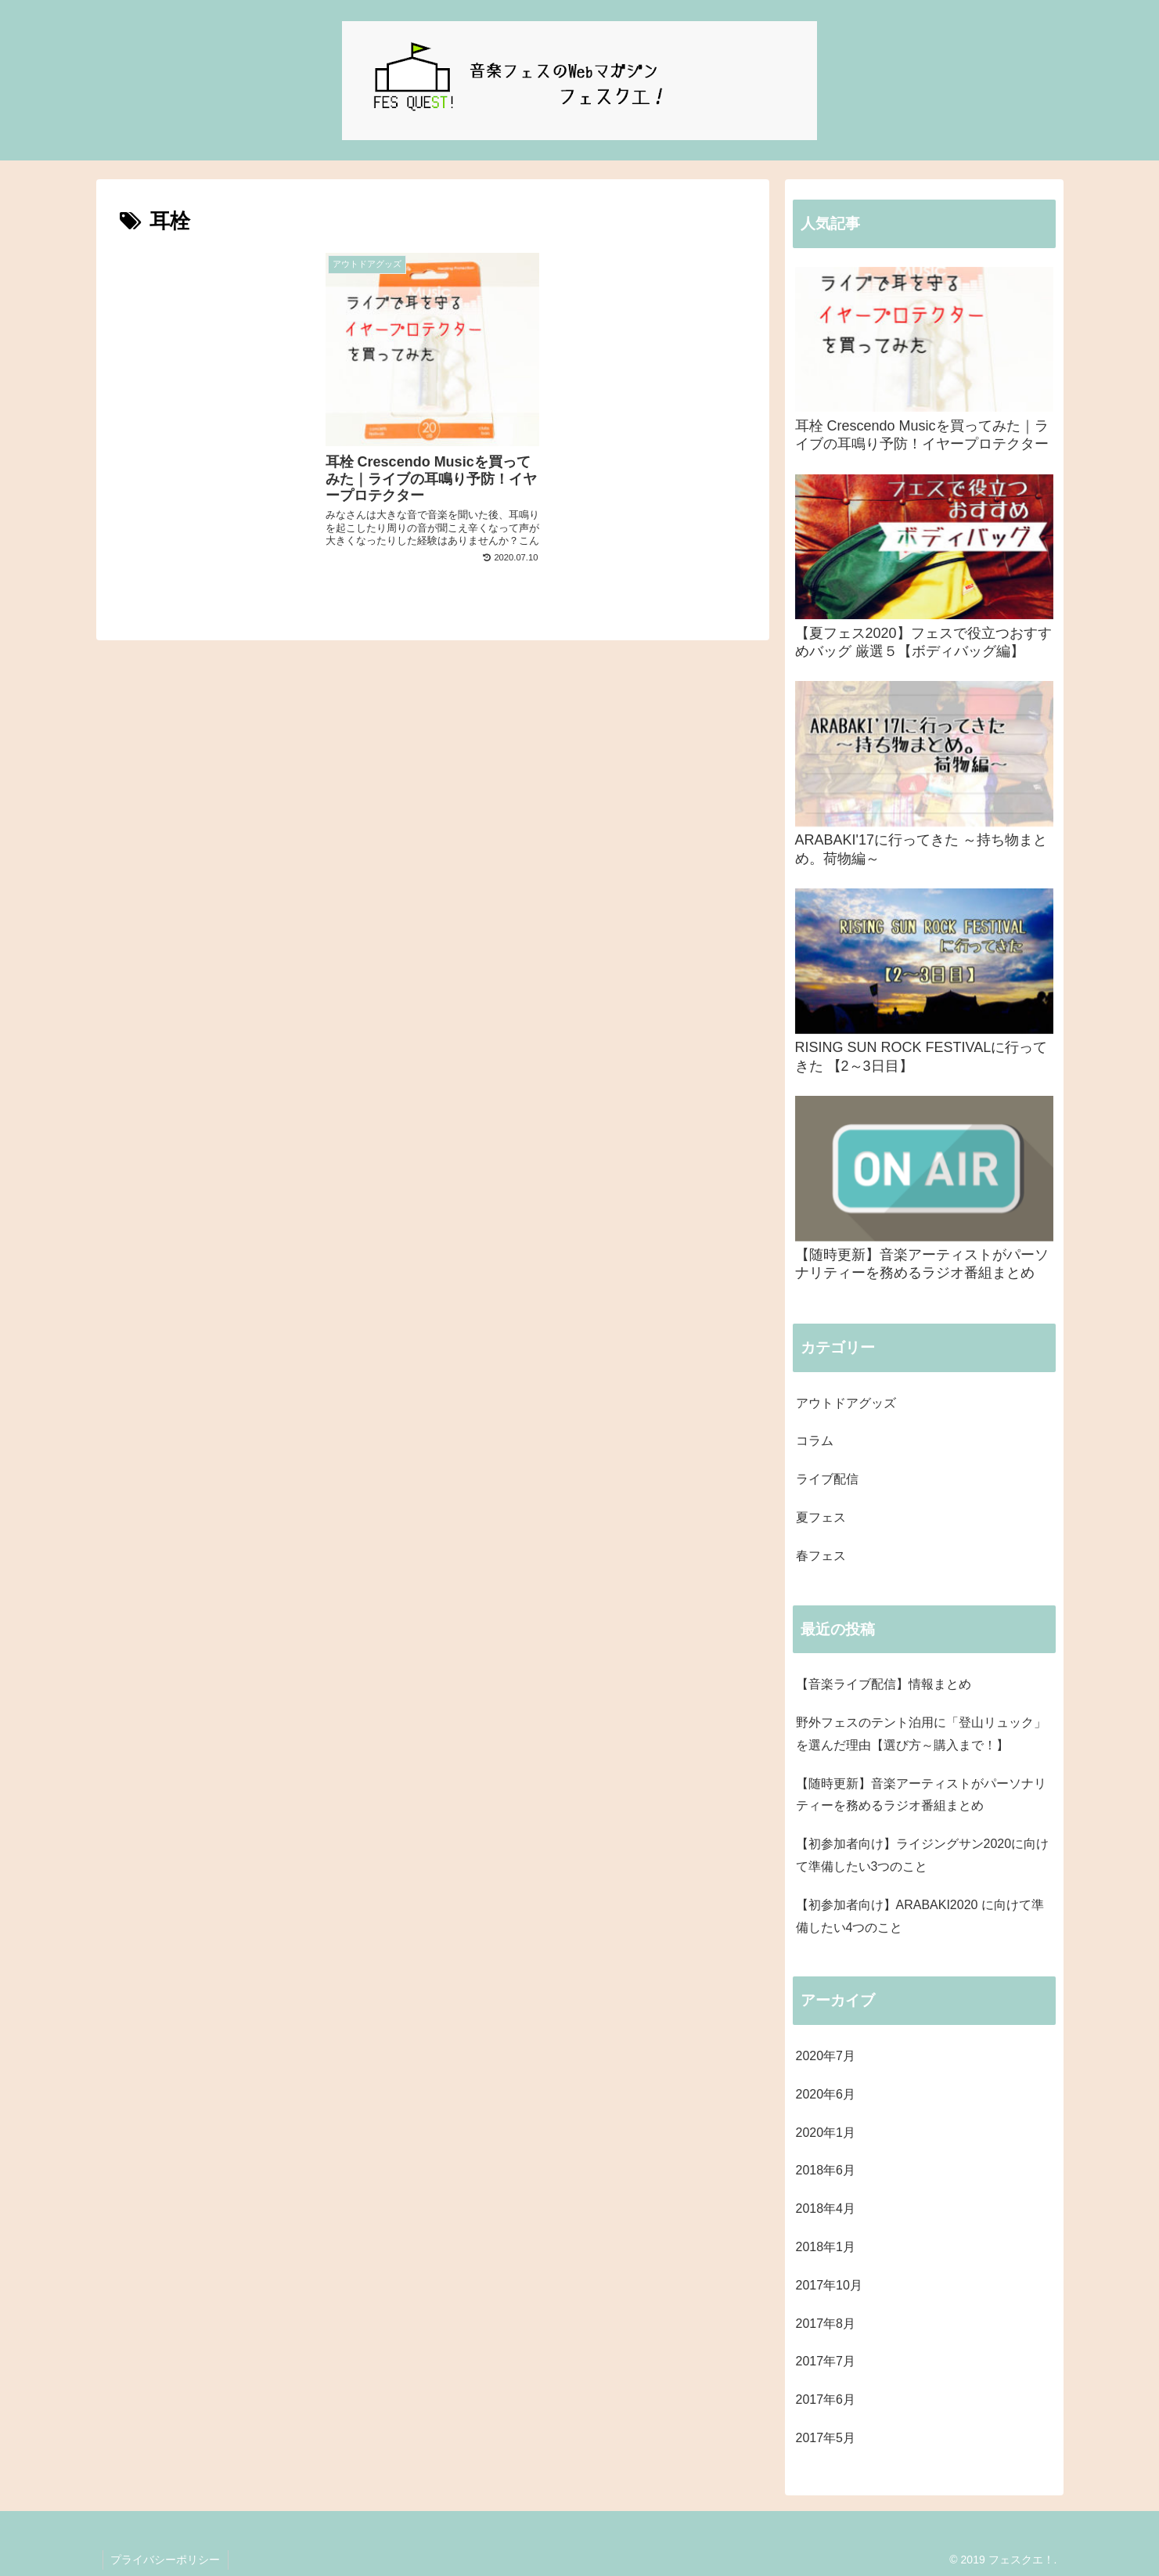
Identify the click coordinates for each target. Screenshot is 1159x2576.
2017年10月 (829, 2285)
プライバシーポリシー (166, 2559)
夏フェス (821, 1517)
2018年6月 (826, 2170)
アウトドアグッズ (846, 1403)
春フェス (821, 1555)
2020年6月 (826, 2094)
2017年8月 (826, 2323)
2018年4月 (826, 2208)
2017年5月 (826, 2437)
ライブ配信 (827, 1479)
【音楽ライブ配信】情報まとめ (883, 1684)
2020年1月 (826, 2132)
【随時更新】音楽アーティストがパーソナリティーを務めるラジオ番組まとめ (921, 1795)
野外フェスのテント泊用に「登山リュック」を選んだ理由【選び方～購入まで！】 (921, 1734)
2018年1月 (826, 2247)
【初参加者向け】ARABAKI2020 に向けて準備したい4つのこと (920, 1916)
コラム (814, 1440)
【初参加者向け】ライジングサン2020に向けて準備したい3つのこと (922, 1855)
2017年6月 (826, 2399)
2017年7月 (826, 2361)
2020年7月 (826, 2056)
